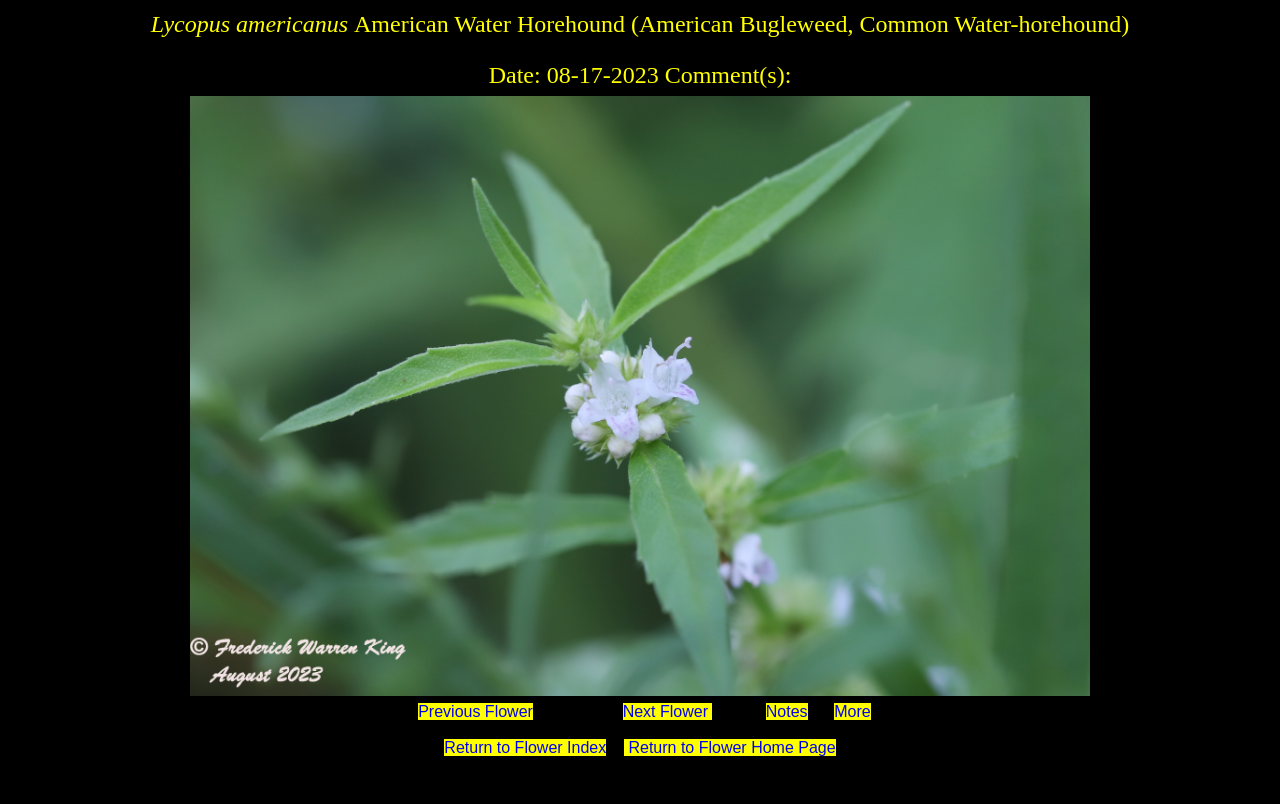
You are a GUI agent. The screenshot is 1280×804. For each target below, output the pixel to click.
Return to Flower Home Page (730, 747)
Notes (787, 711)
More (852, 711)
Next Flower (668, 711)
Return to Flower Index (525, 747)
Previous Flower (475, 711)
